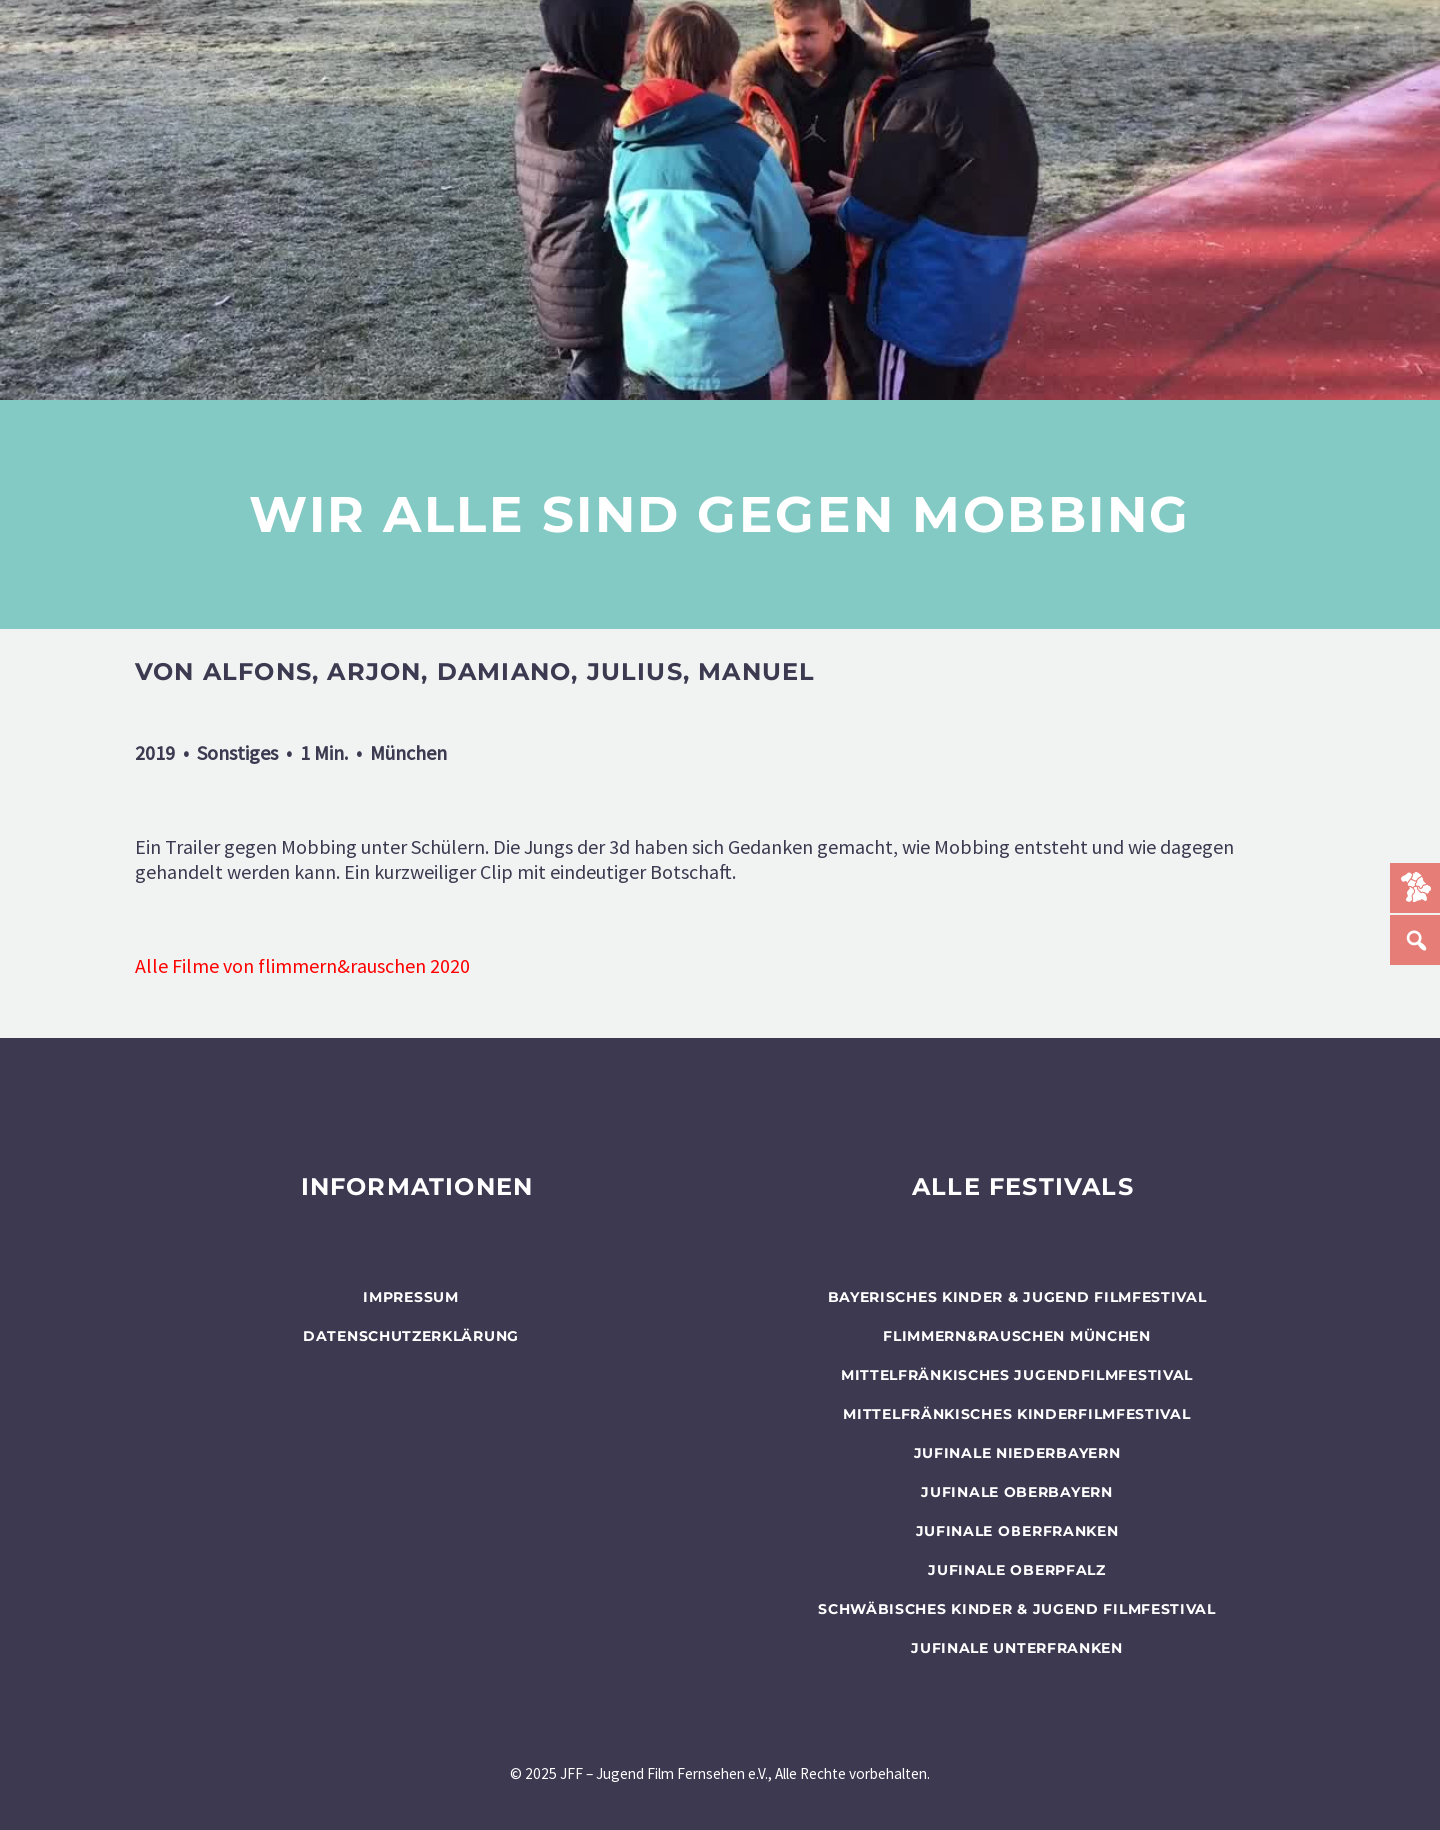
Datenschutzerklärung (411, 1336)
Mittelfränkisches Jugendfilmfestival (1017, 1375)
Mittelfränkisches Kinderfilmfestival (1016, 1414)
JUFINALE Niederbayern (1017, 1453)
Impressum (410, 1297)
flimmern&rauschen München (1017, 1336)
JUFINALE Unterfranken (1017, 1648)
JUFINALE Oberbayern (1016, 1492)
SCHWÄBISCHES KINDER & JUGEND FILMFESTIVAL (1017, 1609)
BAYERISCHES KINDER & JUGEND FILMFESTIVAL (1017, 1297)
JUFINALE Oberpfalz (1017, 1570)
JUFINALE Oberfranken (1017, 1531)
